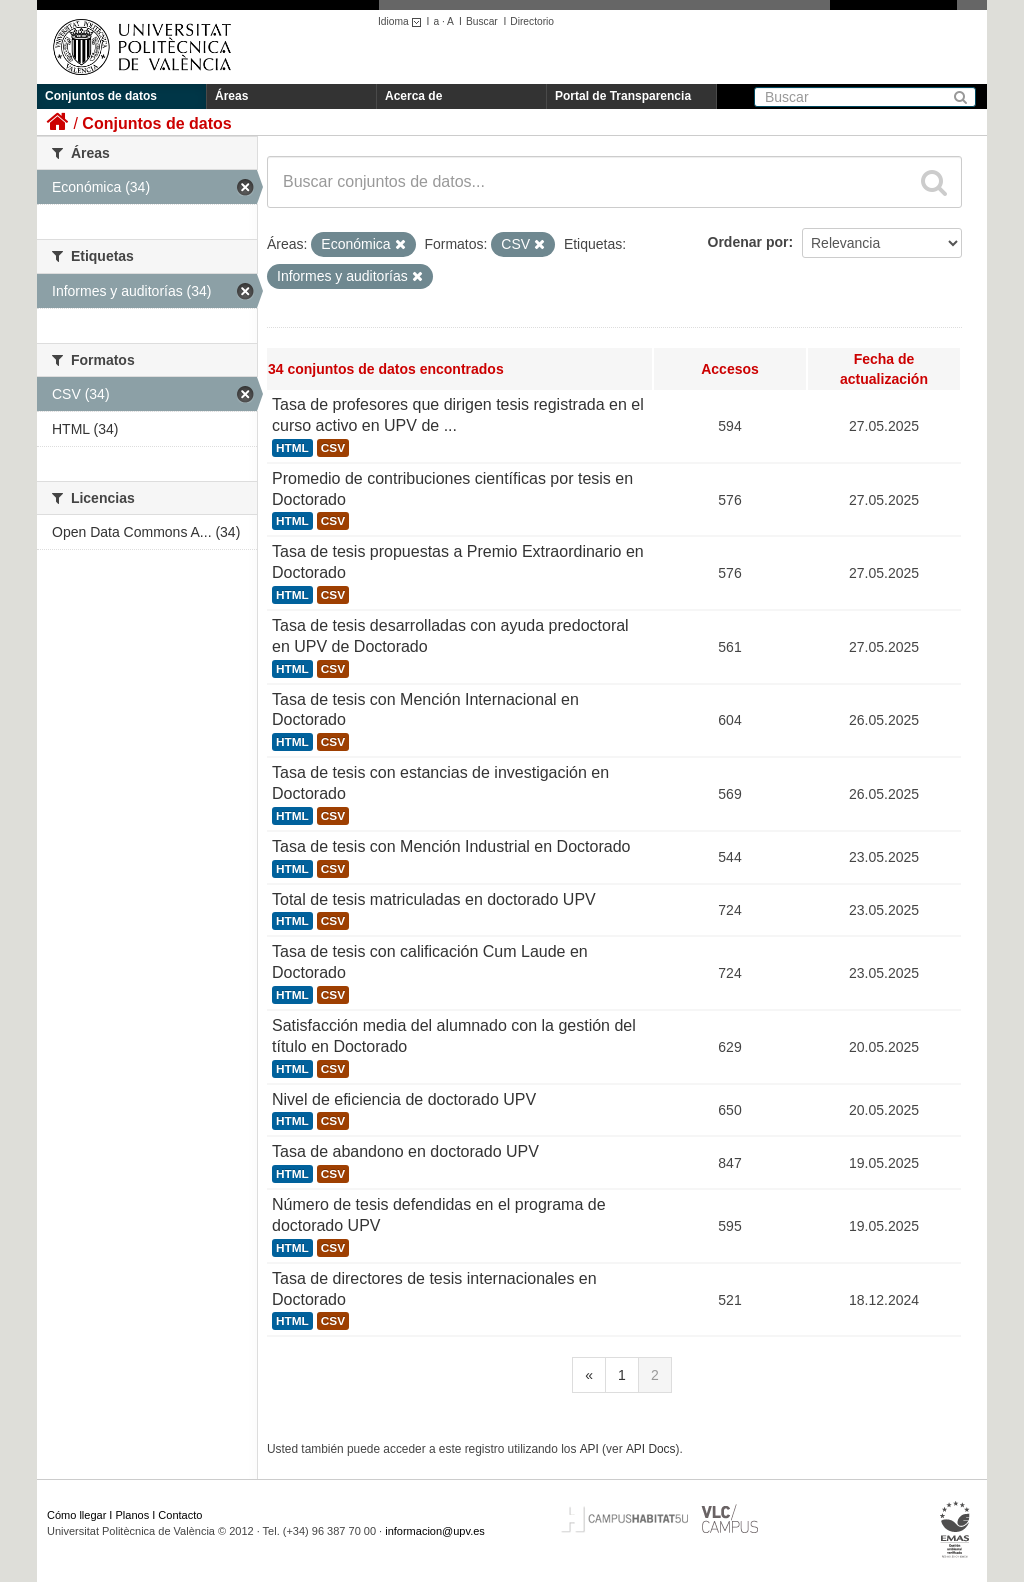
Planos (133, 1515)
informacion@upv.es (435, 1531)
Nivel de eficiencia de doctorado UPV (404, 1099)
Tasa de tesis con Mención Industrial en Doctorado (451, 846)
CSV (333, 448)
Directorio (532, 21)
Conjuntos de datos (101, 96)
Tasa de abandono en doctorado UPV (405, 1151)
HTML (292, 448)
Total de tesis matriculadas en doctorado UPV (434, 899)
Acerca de (413, 96)
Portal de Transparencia (623, 96)
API (589, 1449)
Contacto (180, 1515)
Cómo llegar (76, 1515)
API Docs (651, 1449)
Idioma (402, 21)
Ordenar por (748, 242)
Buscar (482, 21)
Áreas (231, 96)
